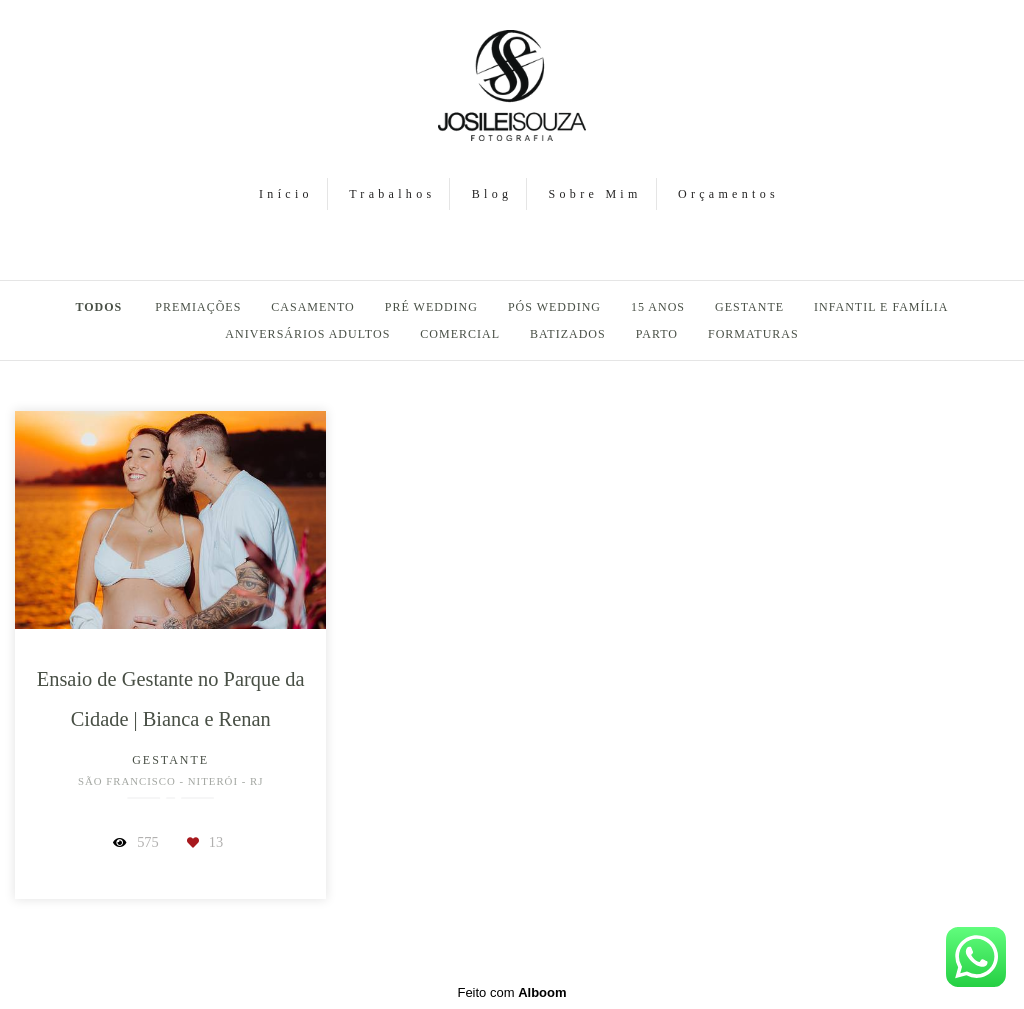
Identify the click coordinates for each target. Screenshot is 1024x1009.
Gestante (749, 307)
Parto (657, 334)
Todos (99, 307)
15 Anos (658, 307)
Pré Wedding (431, 307)
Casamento (312, 307)
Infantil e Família (881, 307)
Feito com (511, 992)
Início (286, 194)
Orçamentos (728, 194)
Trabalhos (392, 194)
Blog (492, 194)
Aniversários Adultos (307, 334)
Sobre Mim (595, 194)
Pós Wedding (554, 307)
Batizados (568, 334)
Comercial (460, 334)
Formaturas (753, 334)
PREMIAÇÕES (198, 307)
